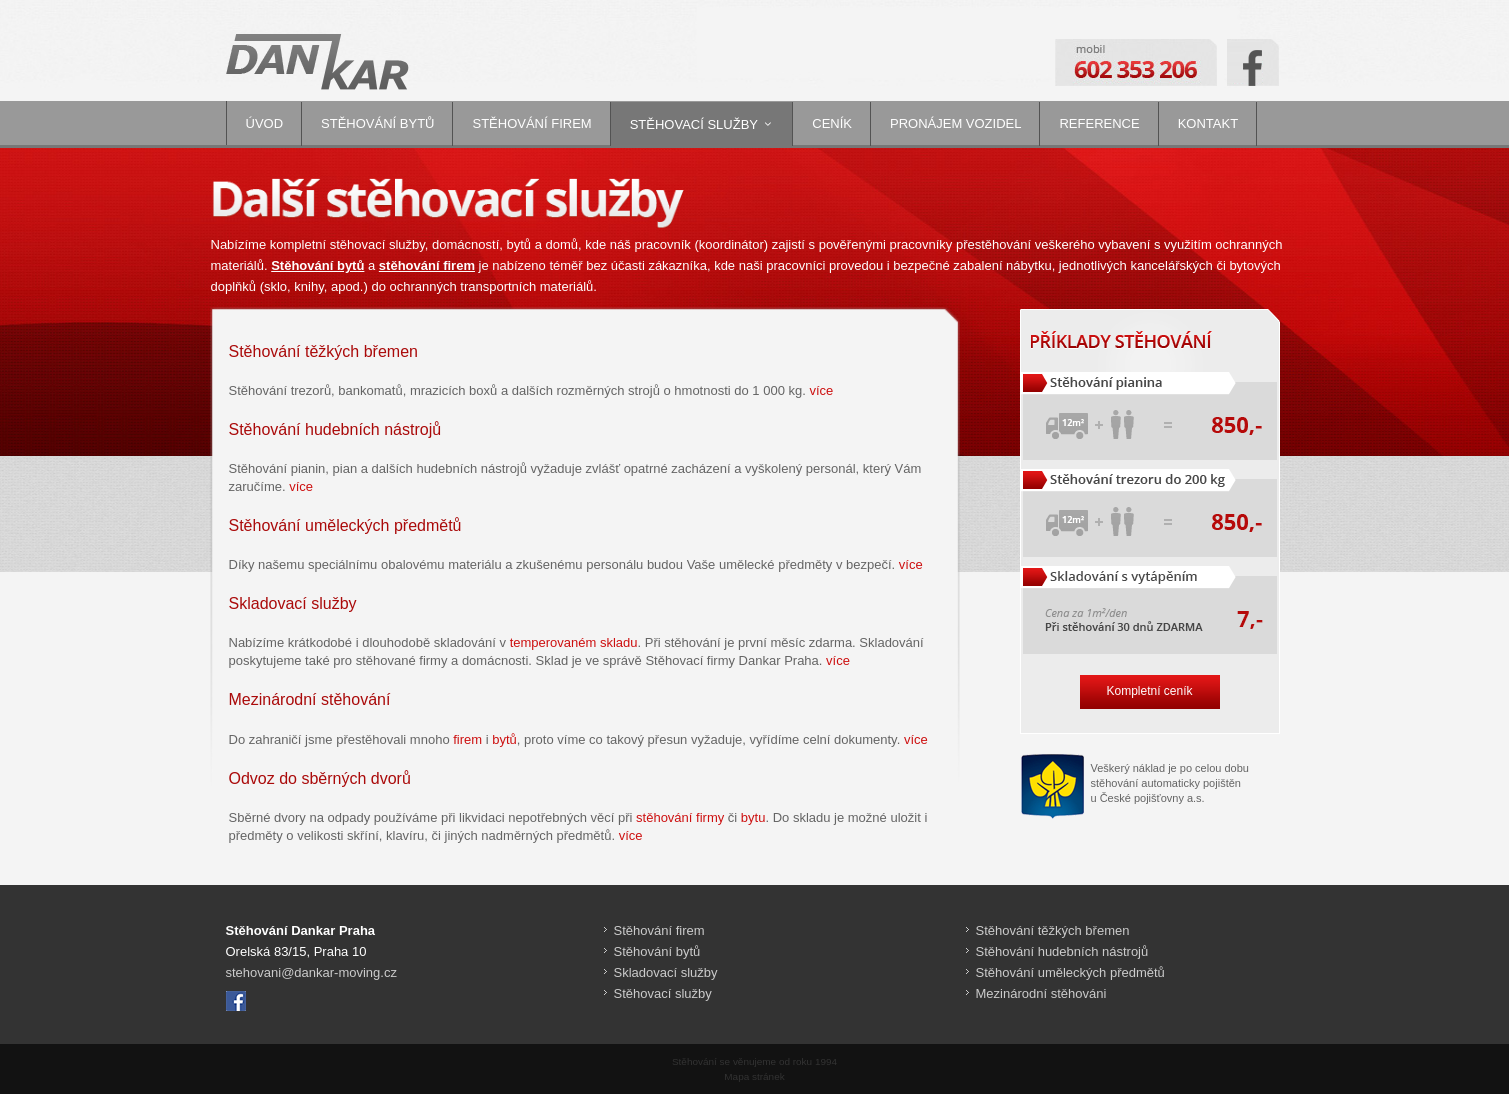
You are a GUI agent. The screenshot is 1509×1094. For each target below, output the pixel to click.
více (821, 390)
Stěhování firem (531, 123)
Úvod (265, 123)
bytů (504, 739)
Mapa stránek (754, 1076)
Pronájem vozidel (955, 123)
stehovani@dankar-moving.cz (311, 972)
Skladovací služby (666, 972)
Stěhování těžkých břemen (1053, 930)
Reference (1099, 123)
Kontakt (1208, 123)
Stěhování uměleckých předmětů (1070, 972)
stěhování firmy (680, 817)
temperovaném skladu (574, 642)
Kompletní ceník (1149, 691)
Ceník (832, 123)
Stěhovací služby (694, 124)
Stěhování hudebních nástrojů (1062, 951)
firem (467, 739)
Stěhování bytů (377, 123)
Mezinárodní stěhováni (1041, 993)
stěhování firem (427, 265)
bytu (753, 817)
